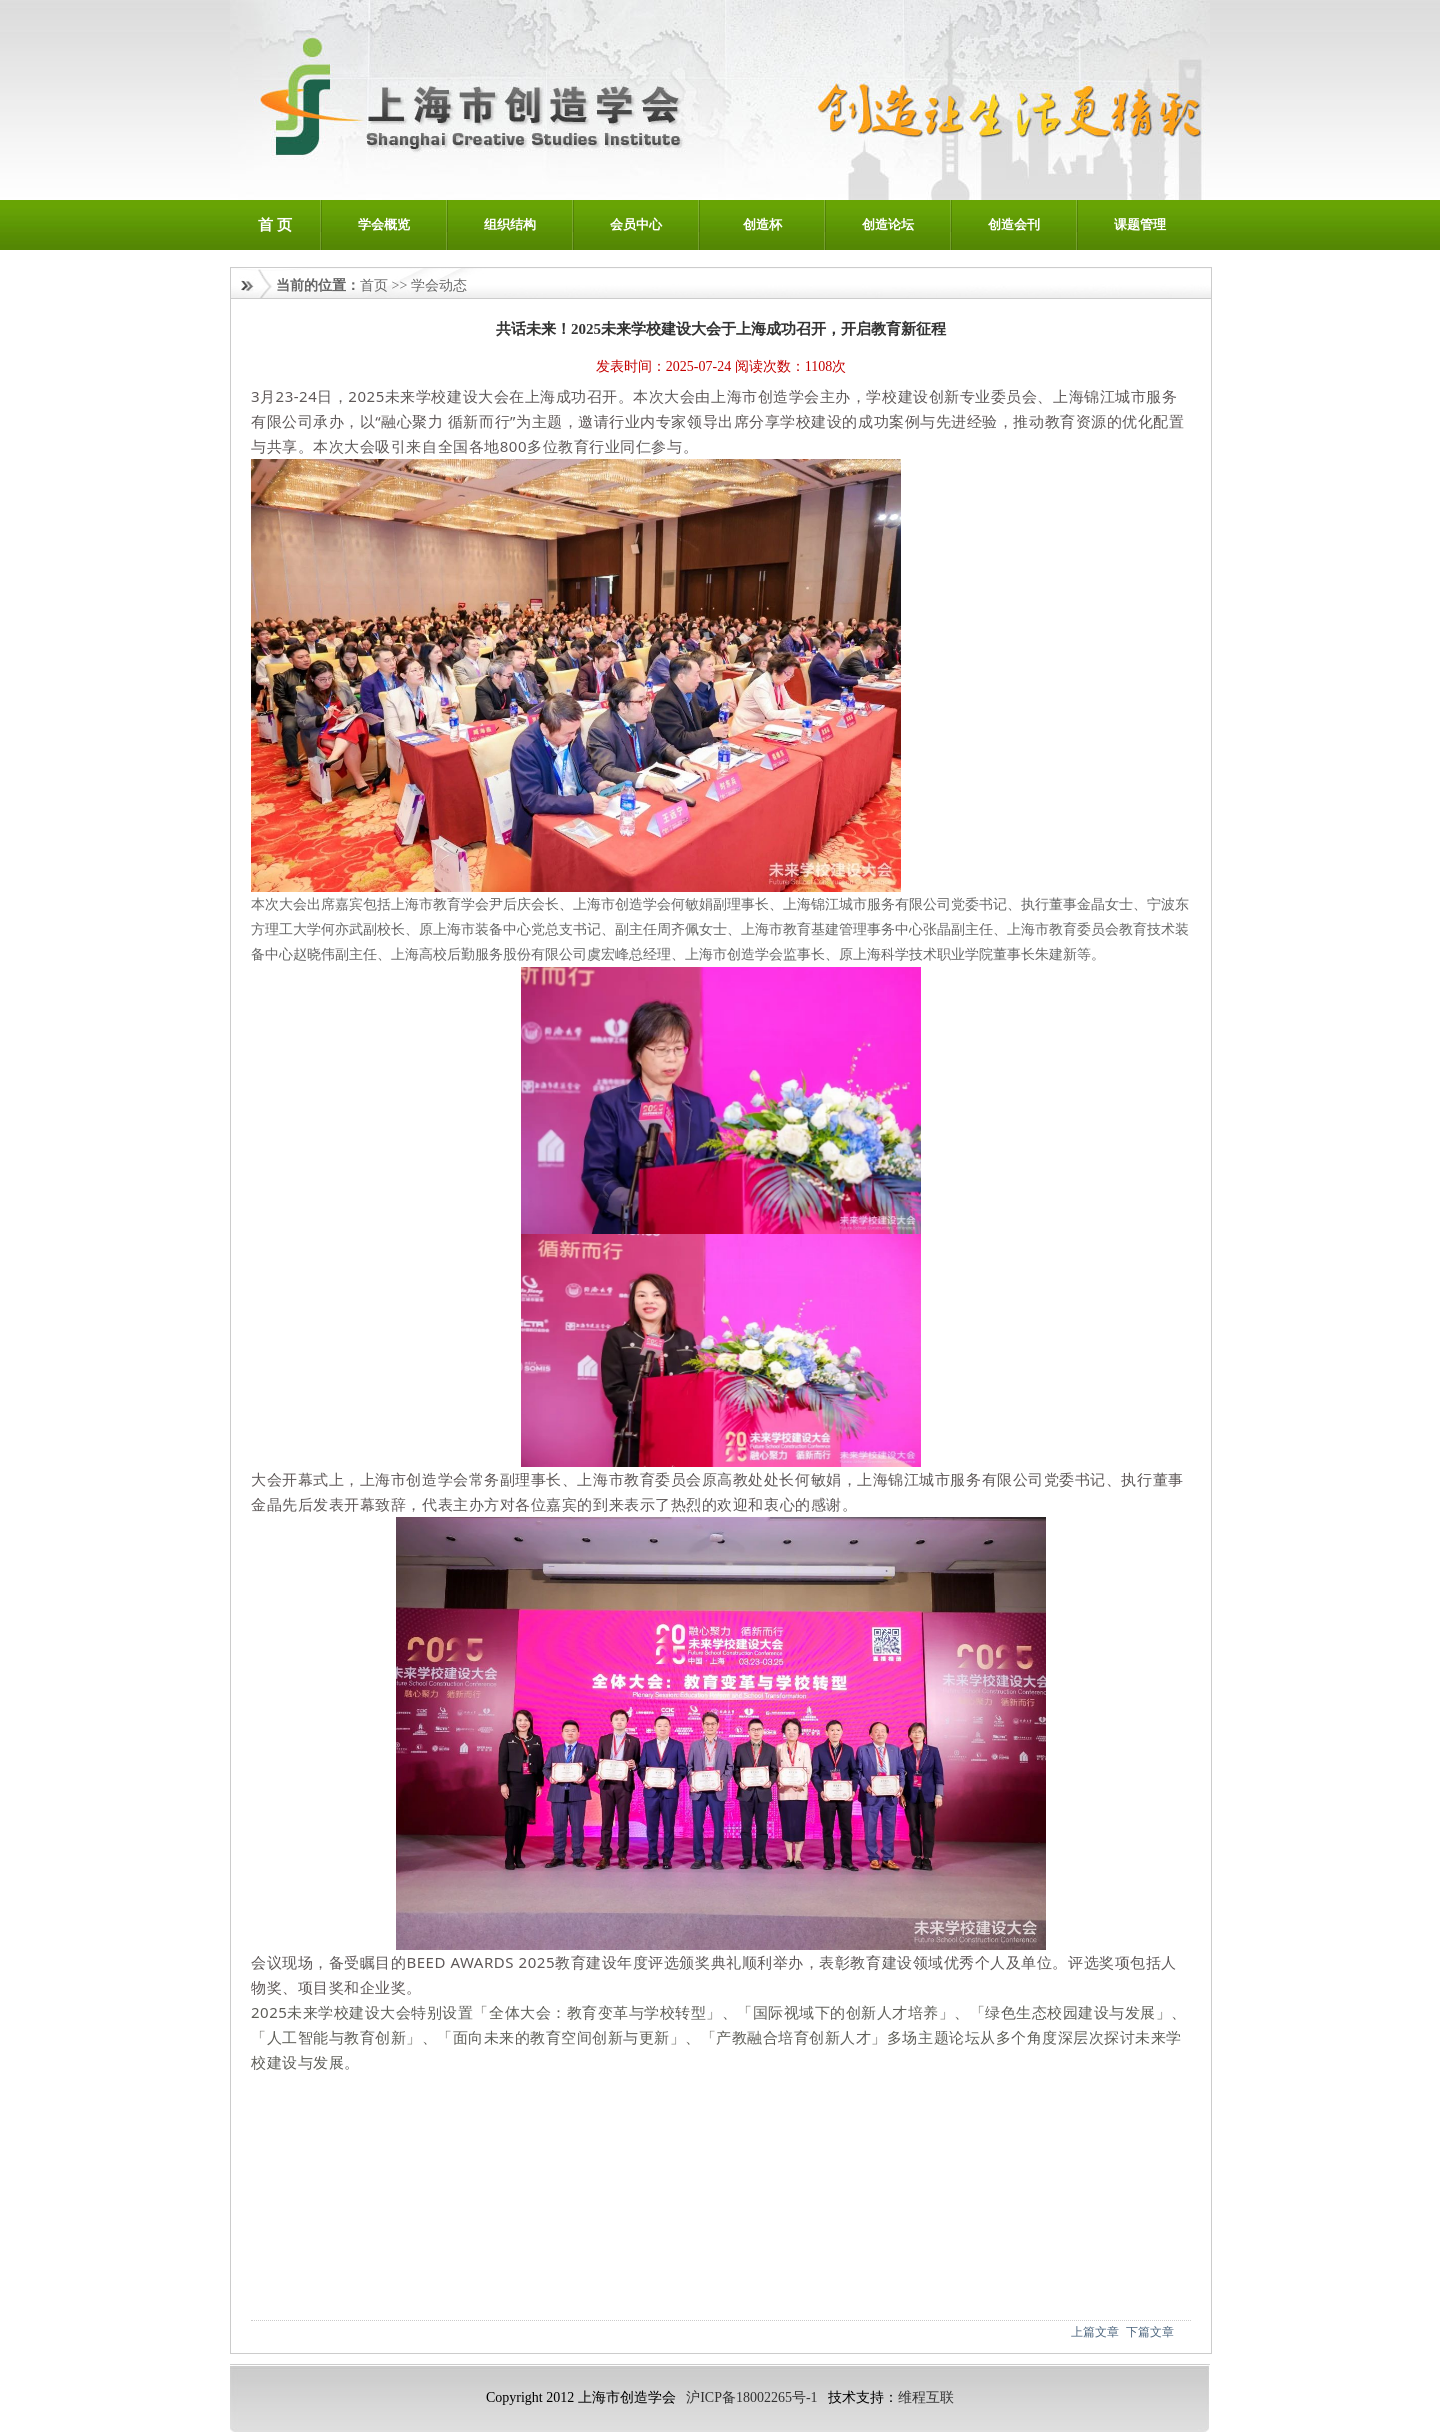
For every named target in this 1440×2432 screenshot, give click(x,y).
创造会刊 (1014, 224)
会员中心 (636, 224)
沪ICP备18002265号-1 (751, 2397)
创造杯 (762, 224)
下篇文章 (1150, 2332)
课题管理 (1140, 224)
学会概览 (384, 224)
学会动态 (439, 285)
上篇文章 (1095, 2332)
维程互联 (926, 2397)
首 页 (275, 225)
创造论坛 (888, 224)
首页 (374, 285)
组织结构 (510, 224)
